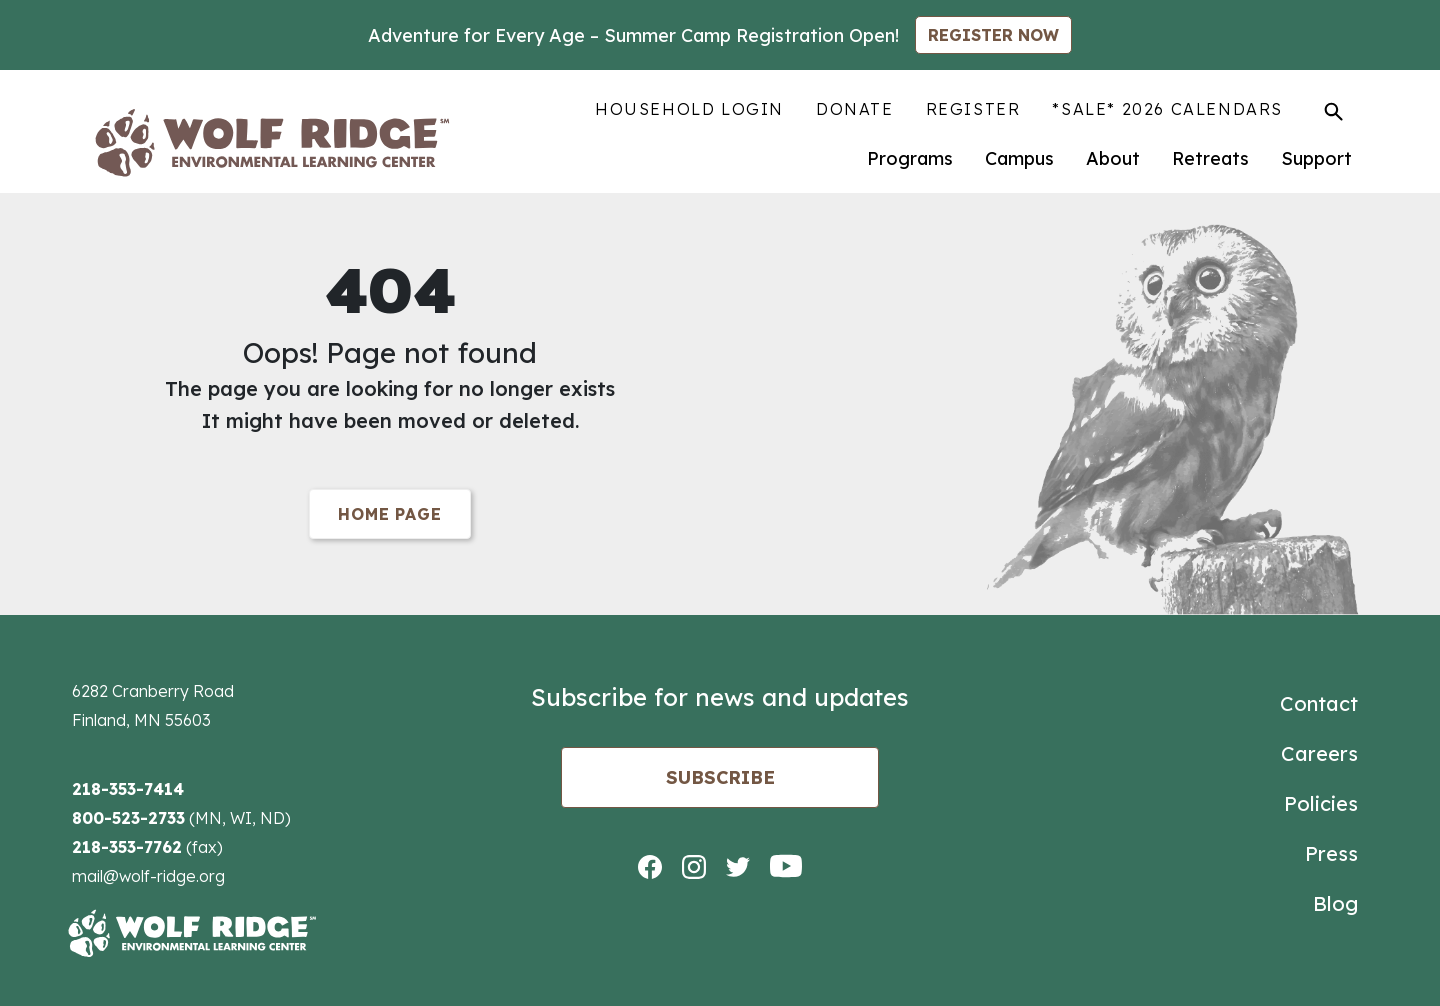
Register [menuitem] (973, 109)
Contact (1319, 703)
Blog (1335, 903)
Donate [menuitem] (855, 109)
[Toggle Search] (1333, 111)
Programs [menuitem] (910, 158)
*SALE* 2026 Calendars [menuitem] (1167, 109)
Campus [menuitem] (1019, 158)
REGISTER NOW (993, 35)
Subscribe (720, 777)
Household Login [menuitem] (689, 109)
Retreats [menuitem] (1210, 158)
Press (1331, 853)
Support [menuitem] (1316, 158)
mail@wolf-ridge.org (148, 876)
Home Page (389, 514)
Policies (1321, 803)
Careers (1319, 753)
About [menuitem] (1113, 158)
